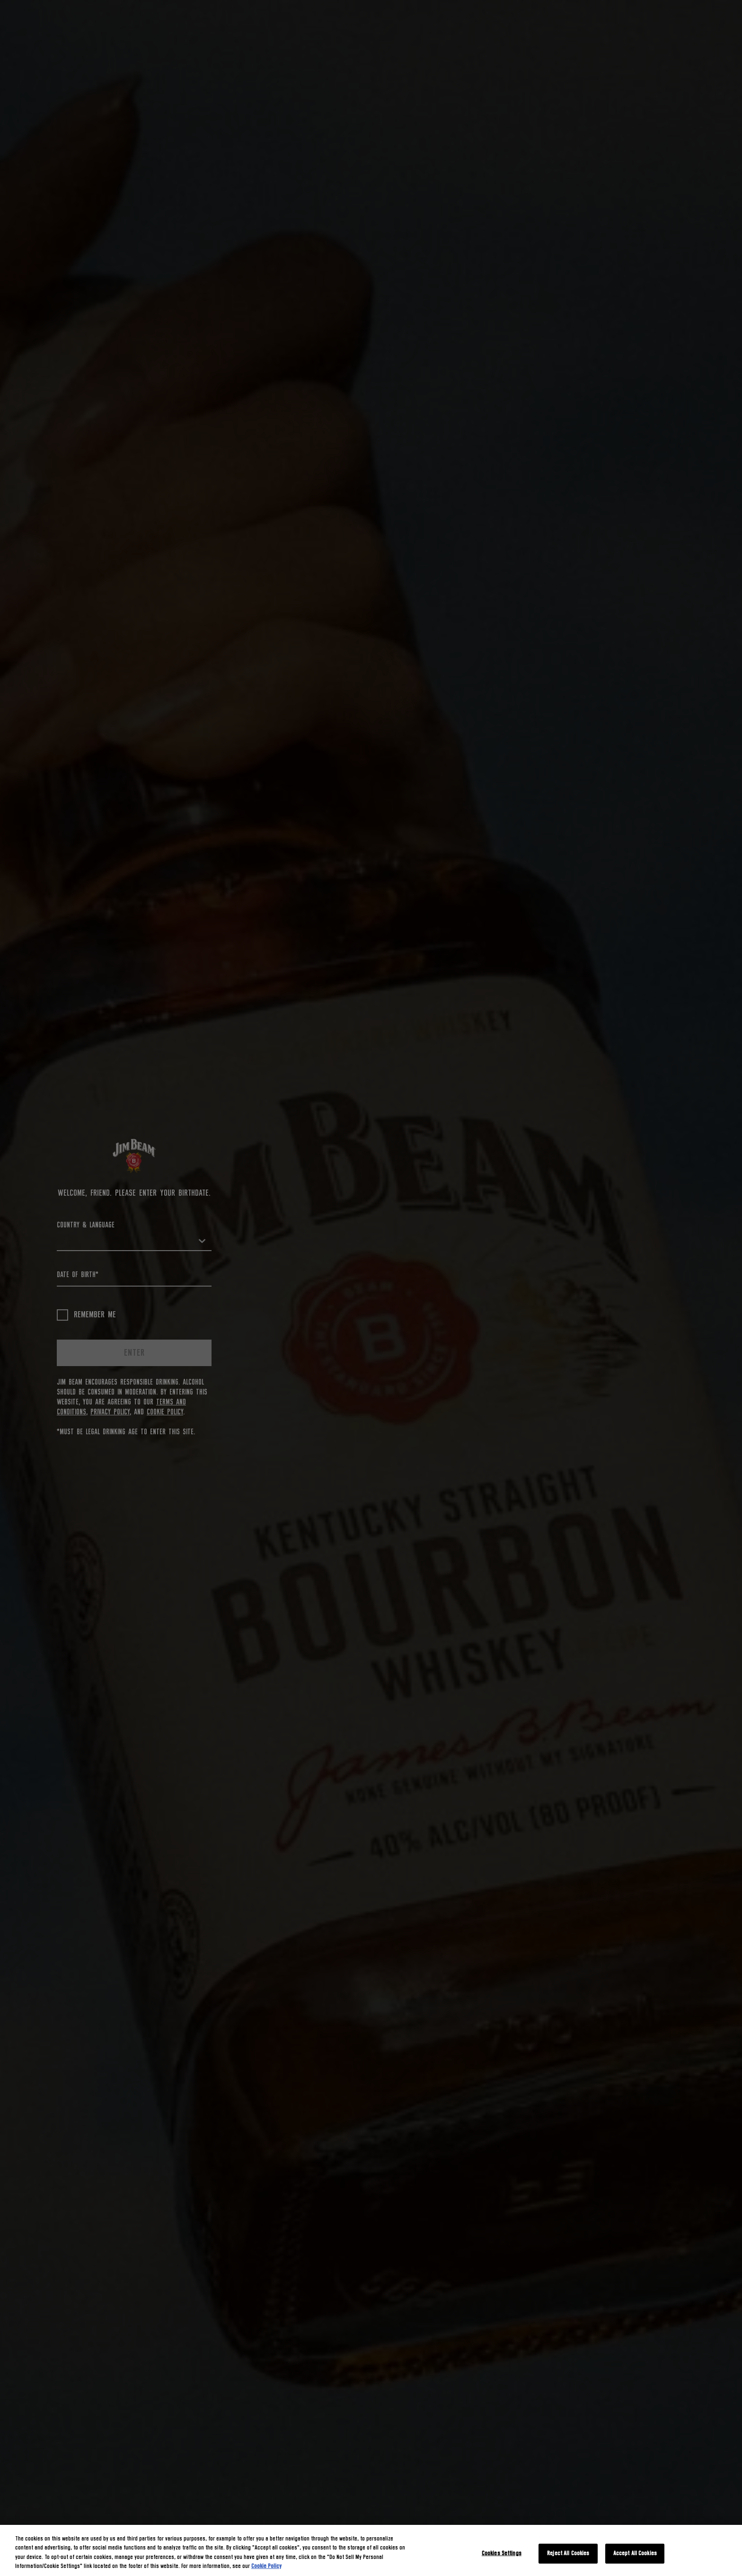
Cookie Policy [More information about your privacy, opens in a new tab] (266, 2566)
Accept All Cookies (635, 2553)
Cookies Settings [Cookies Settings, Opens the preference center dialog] (501, 2553)
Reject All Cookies (568, 2553)
